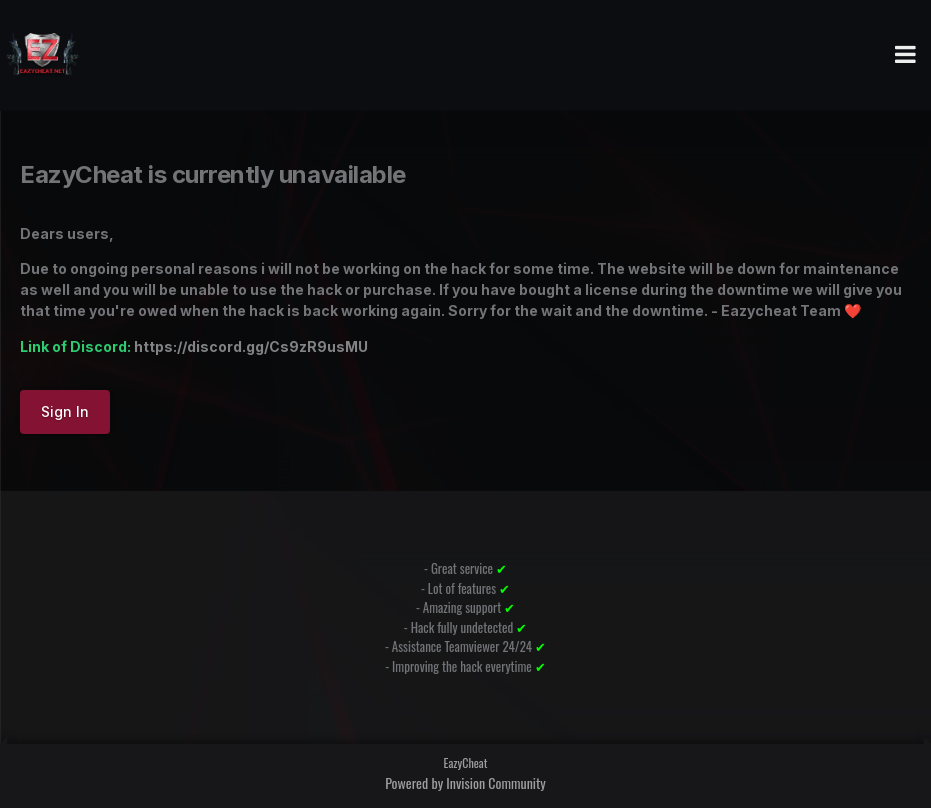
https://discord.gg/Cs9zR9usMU (251, 346)
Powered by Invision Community (465, 782)
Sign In (65, 411)
